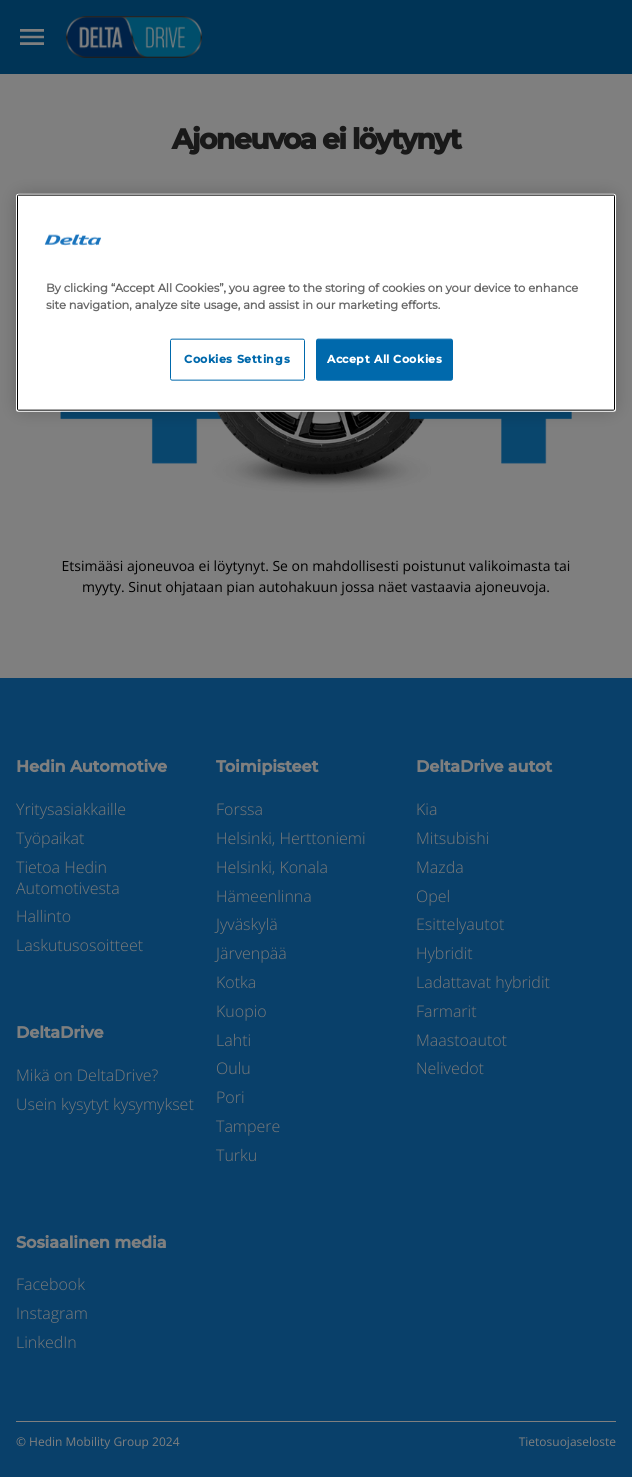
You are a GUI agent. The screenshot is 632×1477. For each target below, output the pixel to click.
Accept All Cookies (384, 358)
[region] (316, 302)
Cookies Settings (237, 358)
